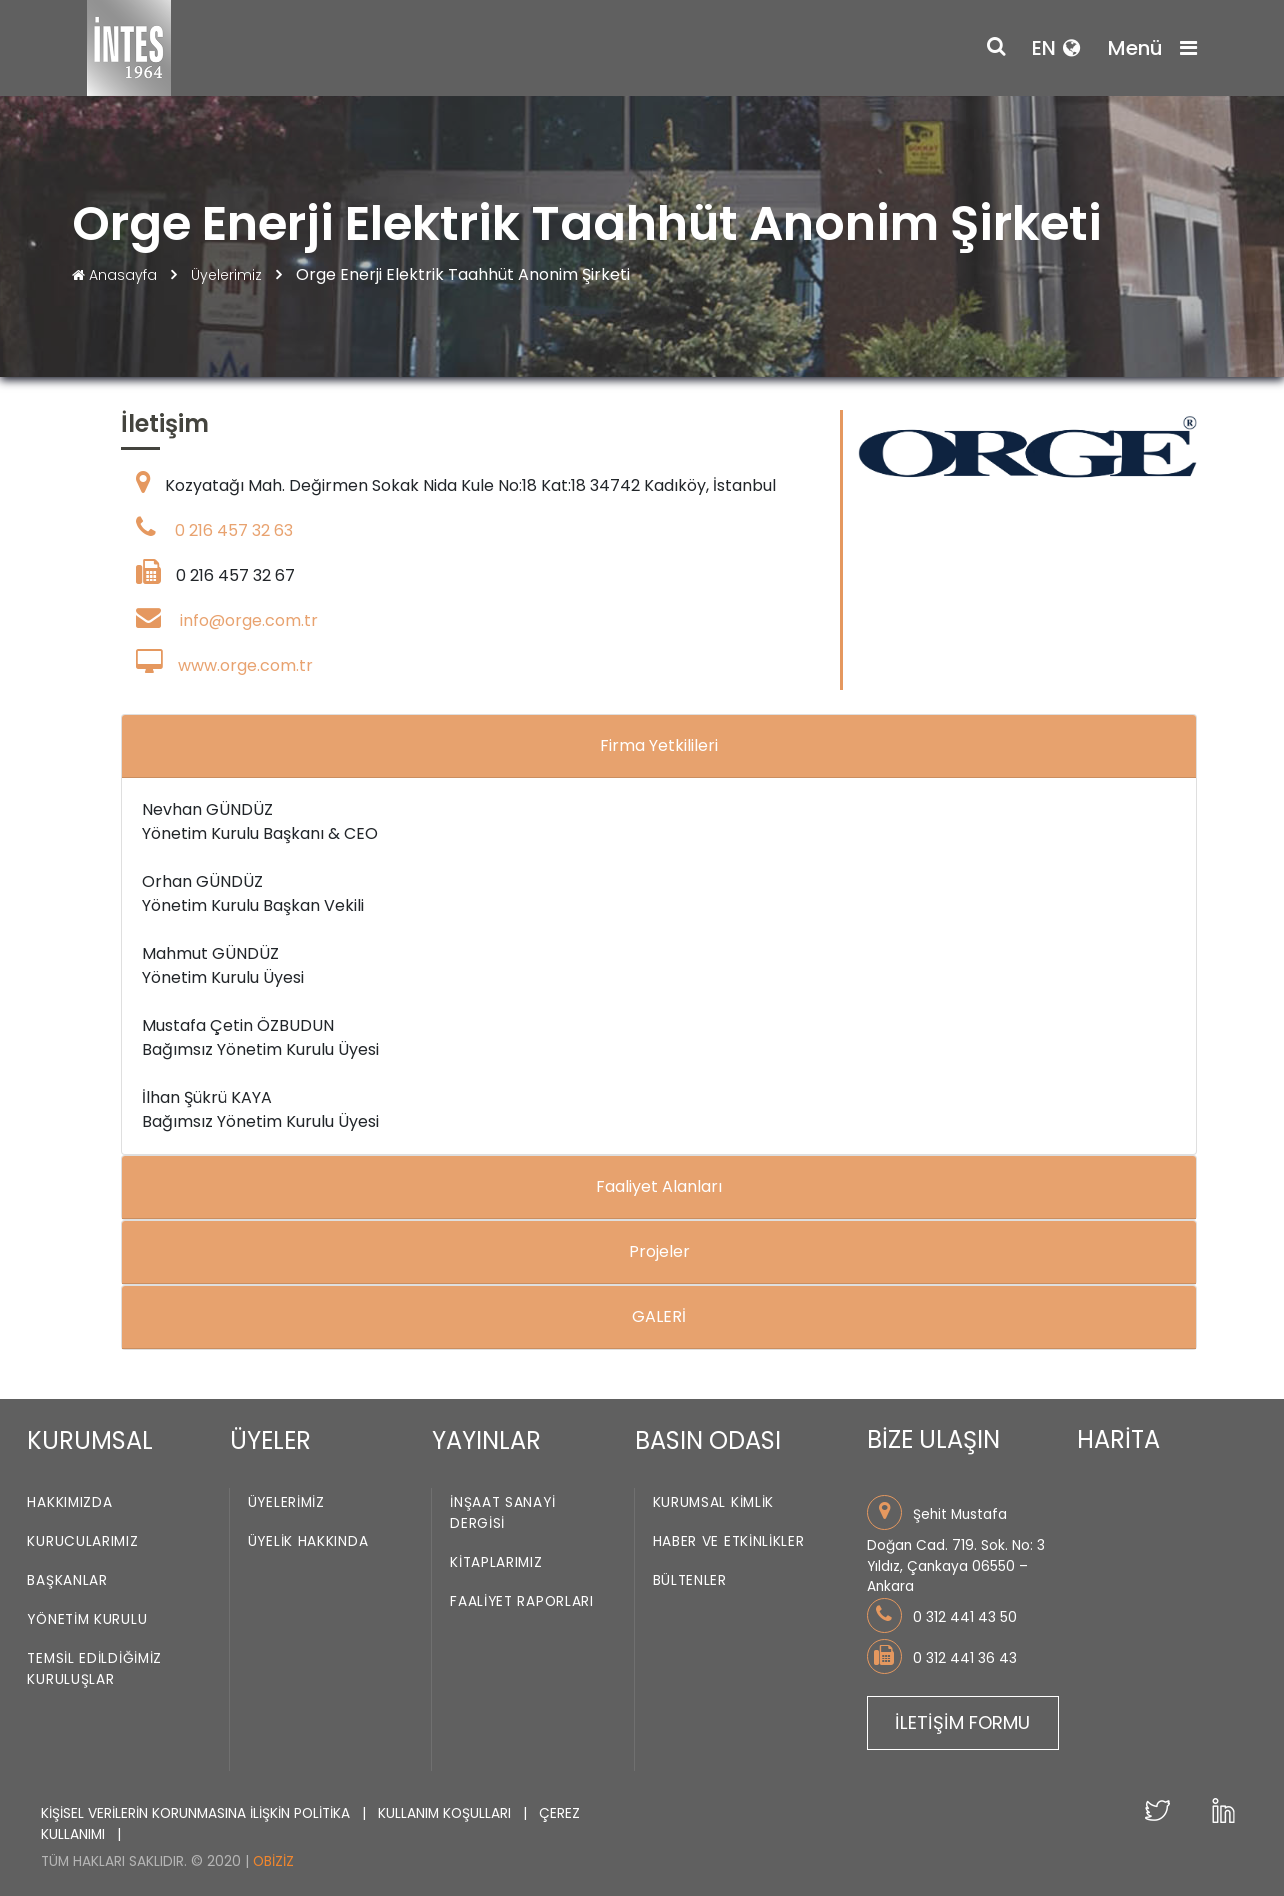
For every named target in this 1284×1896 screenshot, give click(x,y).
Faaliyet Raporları (522, 1602)
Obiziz (273, 1861)
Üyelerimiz (228, 275)
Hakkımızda (69, 1503)
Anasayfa (116, 275)
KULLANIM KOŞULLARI (446, 1813)
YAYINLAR (486, 1440)
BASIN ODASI (708, 1440)
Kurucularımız (82, 1542)
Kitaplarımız (496, 1563)
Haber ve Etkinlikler (729, 1542)
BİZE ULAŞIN (933, 1439)
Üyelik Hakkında (308, 1542)
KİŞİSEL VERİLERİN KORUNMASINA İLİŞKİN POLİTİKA (197, 1813)
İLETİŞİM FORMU (962, 1722)
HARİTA (1118, 1439)
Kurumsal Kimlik (714, 1503)
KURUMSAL (90, 1440)
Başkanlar (67, 1581)
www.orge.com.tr (245, 665)
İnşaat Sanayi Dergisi (502, 1514)
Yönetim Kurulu (87, 1620)
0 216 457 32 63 (234, 530)
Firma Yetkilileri (659, 745)
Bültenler (690, 1581)
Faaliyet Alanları (659, 1186)
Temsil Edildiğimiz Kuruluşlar (94, 1670)
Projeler (659, 1251)
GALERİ (659, 1316)
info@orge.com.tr (249, 620)
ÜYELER (270, 1440)
